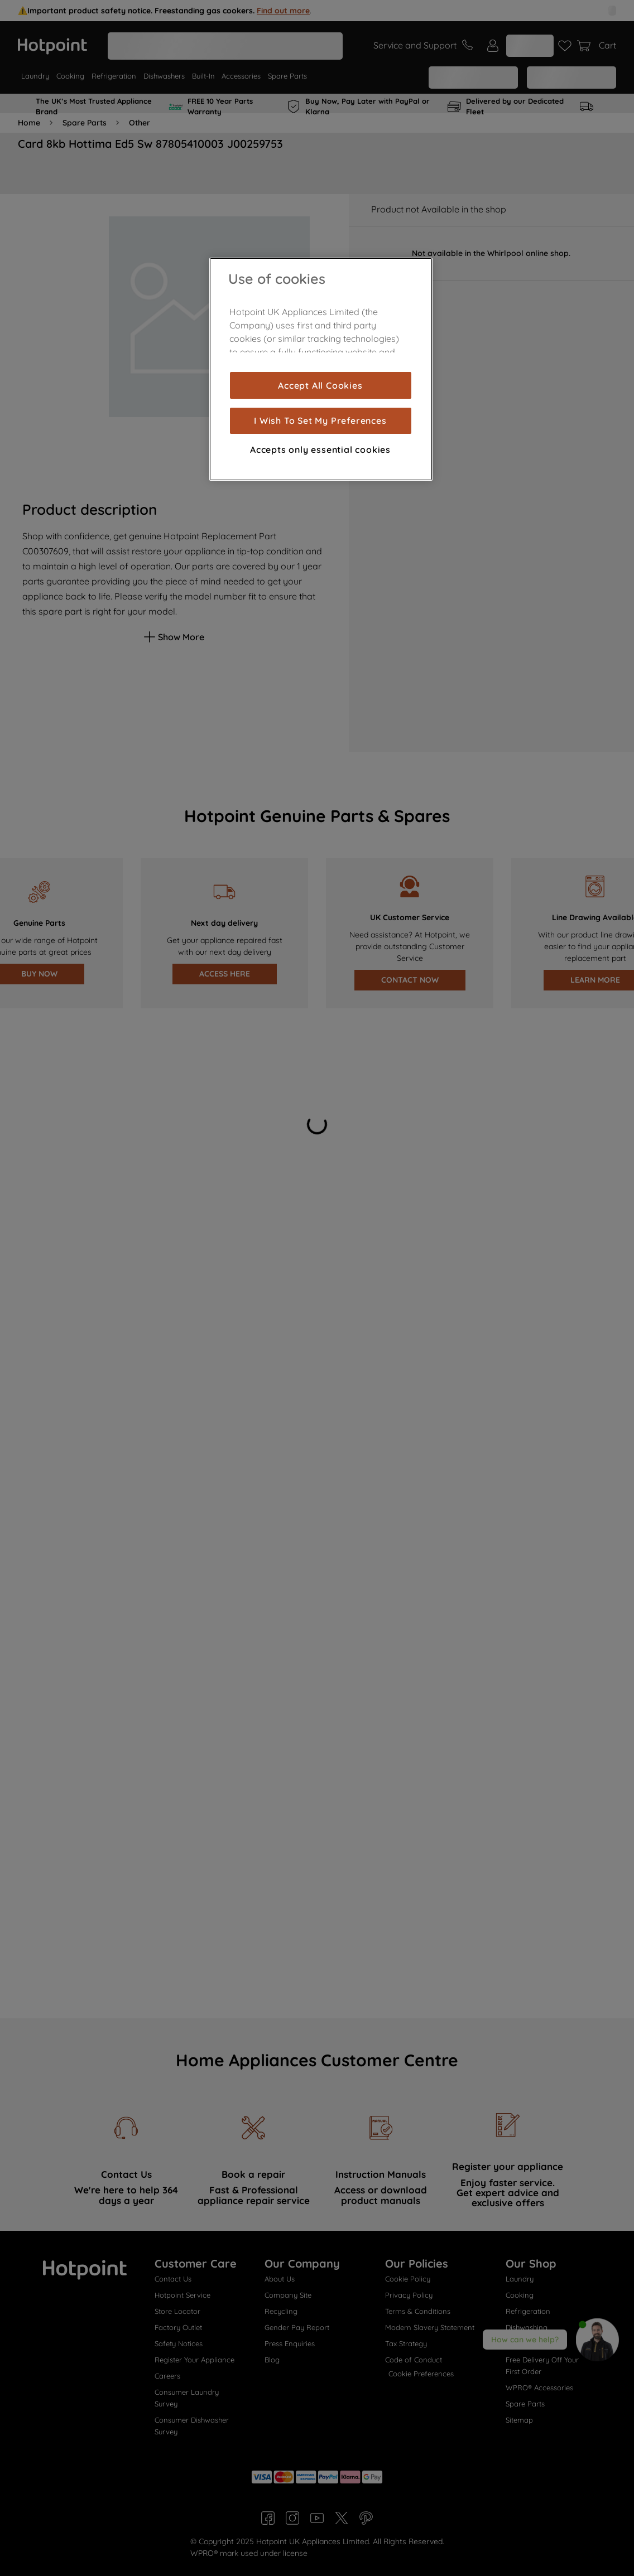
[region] (321, 369)
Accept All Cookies (320, 385)
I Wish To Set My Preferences (320, 420)
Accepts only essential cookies (320, 449)
